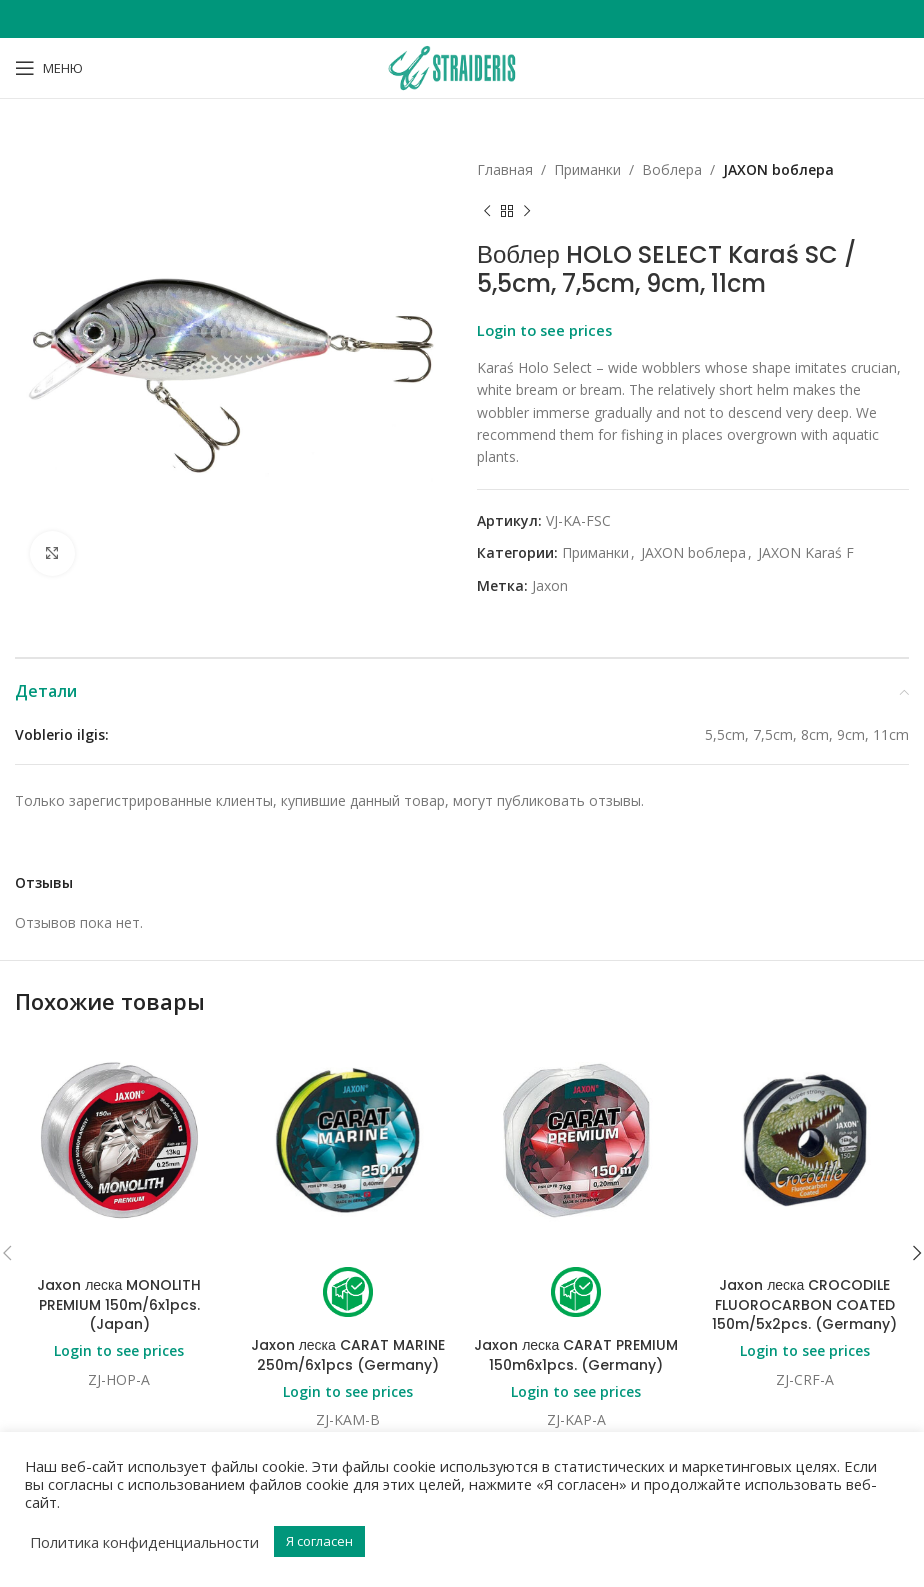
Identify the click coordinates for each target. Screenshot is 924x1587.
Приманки (587, 169)
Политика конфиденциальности (144, 1542)
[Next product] (527, 211)
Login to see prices (544, 330)
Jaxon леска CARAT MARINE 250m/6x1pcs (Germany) (348, 1355)
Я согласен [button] (319, 1541)
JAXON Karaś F (806, 552)
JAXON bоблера (778, 169)
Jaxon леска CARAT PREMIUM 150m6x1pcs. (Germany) (576, 1355)
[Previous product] (487, 211)
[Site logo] (462, 66)
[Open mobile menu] (49, 68)
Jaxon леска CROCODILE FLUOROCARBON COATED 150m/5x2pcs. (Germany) (804, 1304)
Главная (505, 169)
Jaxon (550, 585)
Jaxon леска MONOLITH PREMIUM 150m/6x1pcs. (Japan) (119, 1304)
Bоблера (672, 169)
